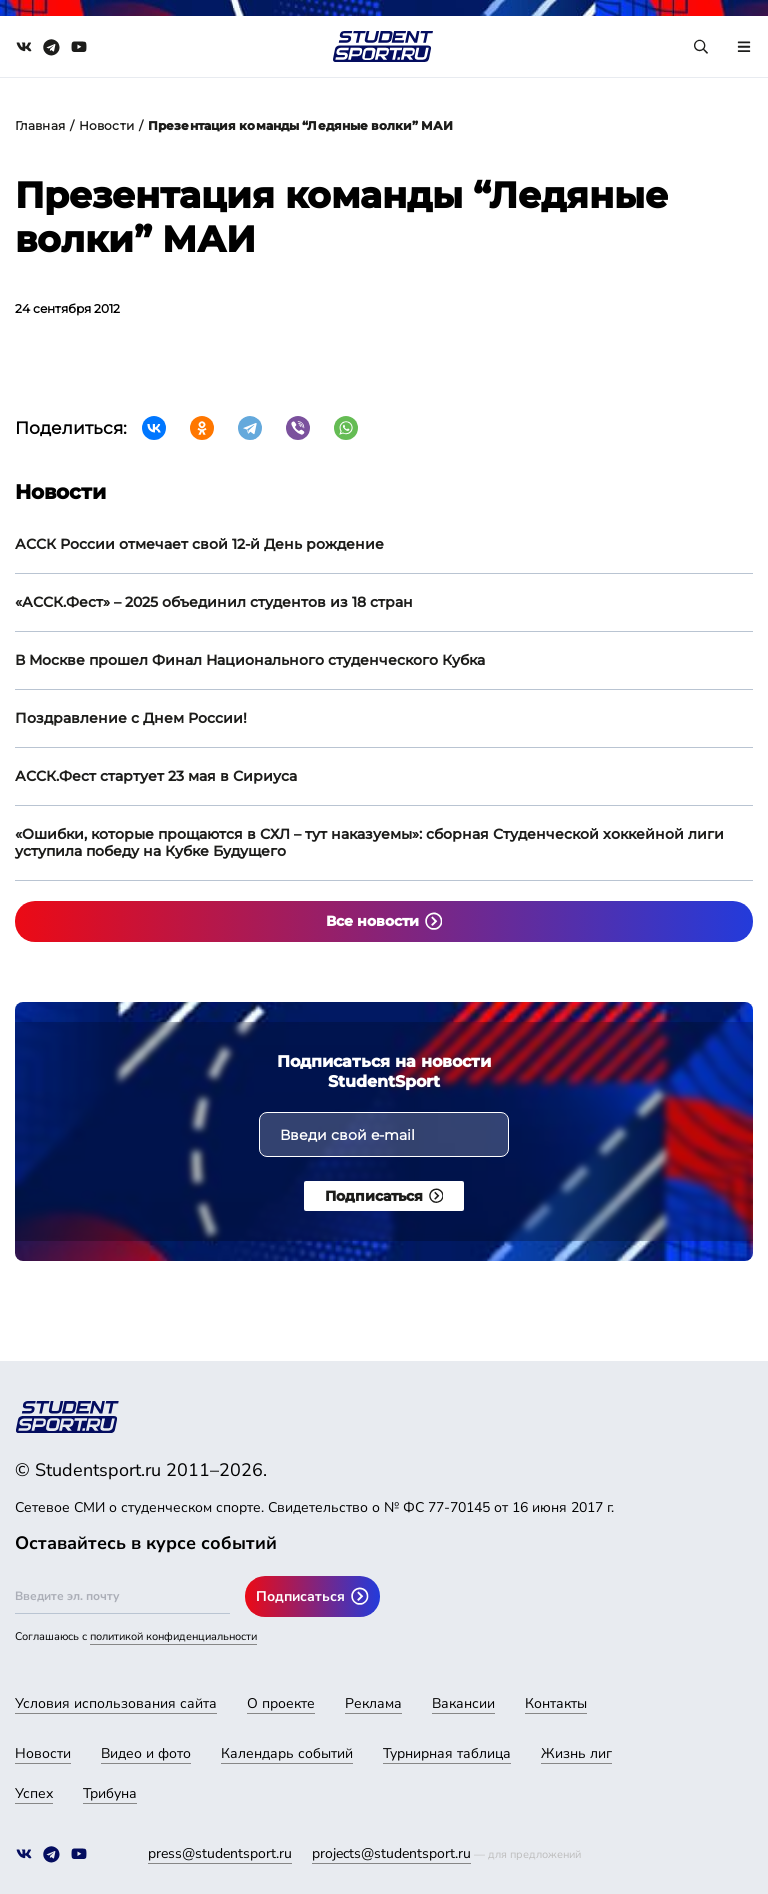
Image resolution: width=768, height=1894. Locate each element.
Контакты (556, 1703)
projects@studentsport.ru (391, 1853)
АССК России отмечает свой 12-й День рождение (199, 544)
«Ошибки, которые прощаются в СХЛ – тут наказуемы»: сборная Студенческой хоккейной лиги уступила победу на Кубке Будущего (369, 842)
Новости (106, 125)
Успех (34, 1793)
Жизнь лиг (576, 1753)
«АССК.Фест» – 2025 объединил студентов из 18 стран (214, 602)
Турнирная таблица (447, 1753)
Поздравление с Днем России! (131, 718)
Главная (40, 125)
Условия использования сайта (116, 1703)
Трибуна (110, 1793)
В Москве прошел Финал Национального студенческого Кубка (250, 660)
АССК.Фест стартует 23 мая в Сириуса (156, 776)
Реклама (373, 1703)
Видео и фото (146, 1753)
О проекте (281, 1703)
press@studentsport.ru (220, 1853)
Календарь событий (287, 1753)
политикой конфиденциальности (173, 1636)
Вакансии (463, 1703)
